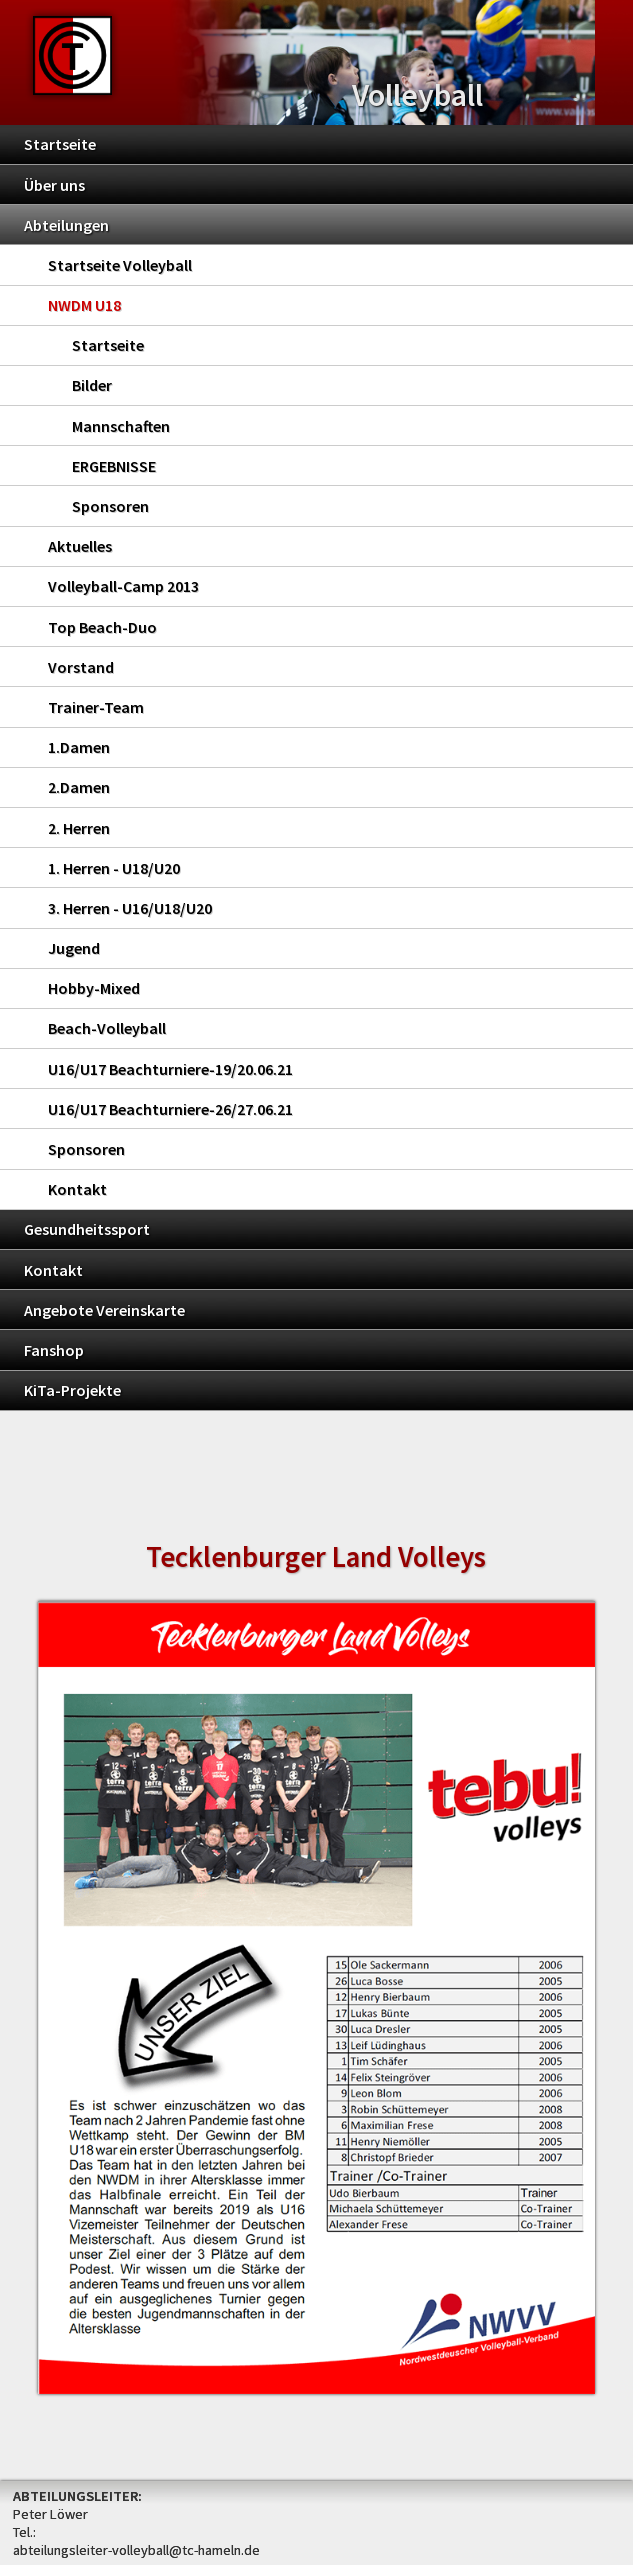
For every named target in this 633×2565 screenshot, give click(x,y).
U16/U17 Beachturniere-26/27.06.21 (170, 1109)
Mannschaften (121, 426)
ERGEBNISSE (114, 466)
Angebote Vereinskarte (104, 1310)
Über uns (54, 185)
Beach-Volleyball (107, 1028)
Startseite (60, 144)
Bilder (92, 385)
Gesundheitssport (87, 1229)
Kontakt (77, 1189)
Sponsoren (110, 506)
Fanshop (54, 1350)
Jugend (74, 948)
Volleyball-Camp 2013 (123, 586)
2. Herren (79, 828)
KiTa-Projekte (72, 1390)
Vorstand (81, 667)
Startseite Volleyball (120, 265)
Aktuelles (80, 546)
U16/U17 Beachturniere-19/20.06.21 (170, 1069)
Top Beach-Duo (102, 627)
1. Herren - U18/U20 (114, 868)
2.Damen (79, 787)
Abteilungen (66, 225)
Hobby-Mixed (94, 988)
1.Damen (79, 747)
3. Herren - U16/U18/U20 (130, 908)
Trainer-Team (96, 707)
